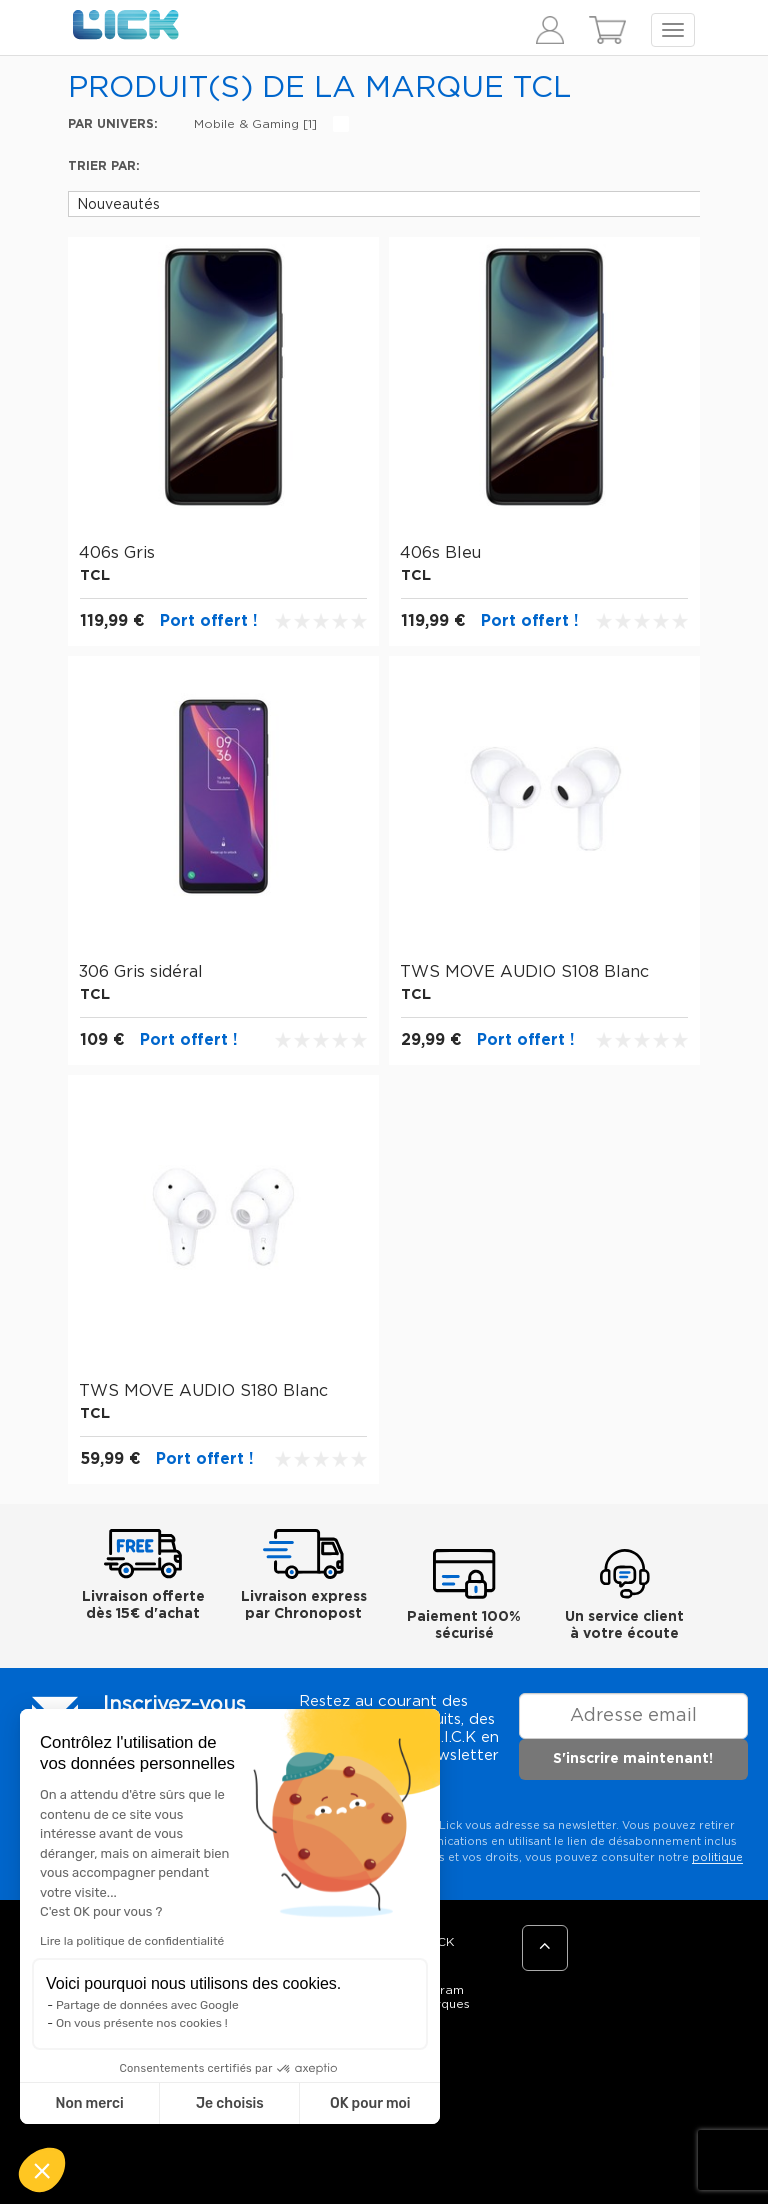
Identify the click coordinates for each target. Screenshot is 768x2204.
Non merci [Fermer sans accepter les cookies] (89, 2103)
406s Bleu (440, 553)
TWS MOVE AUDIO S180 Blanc (203, 1391)
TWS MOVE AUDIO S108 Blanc (524, 972)
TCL (95, 575)
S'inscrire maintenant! (633, 1759)
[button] (42, 2170)
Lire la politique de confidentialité (132, 1941)
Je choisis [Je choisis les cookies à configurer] (230, 2103)
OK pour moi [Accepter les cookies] (370, 2103)
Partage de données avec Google (147, 2005)
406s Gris (117, 553)
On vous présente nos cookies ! (142, 2023)
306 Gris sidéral (141, 972)
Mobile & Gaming (255, 124)
